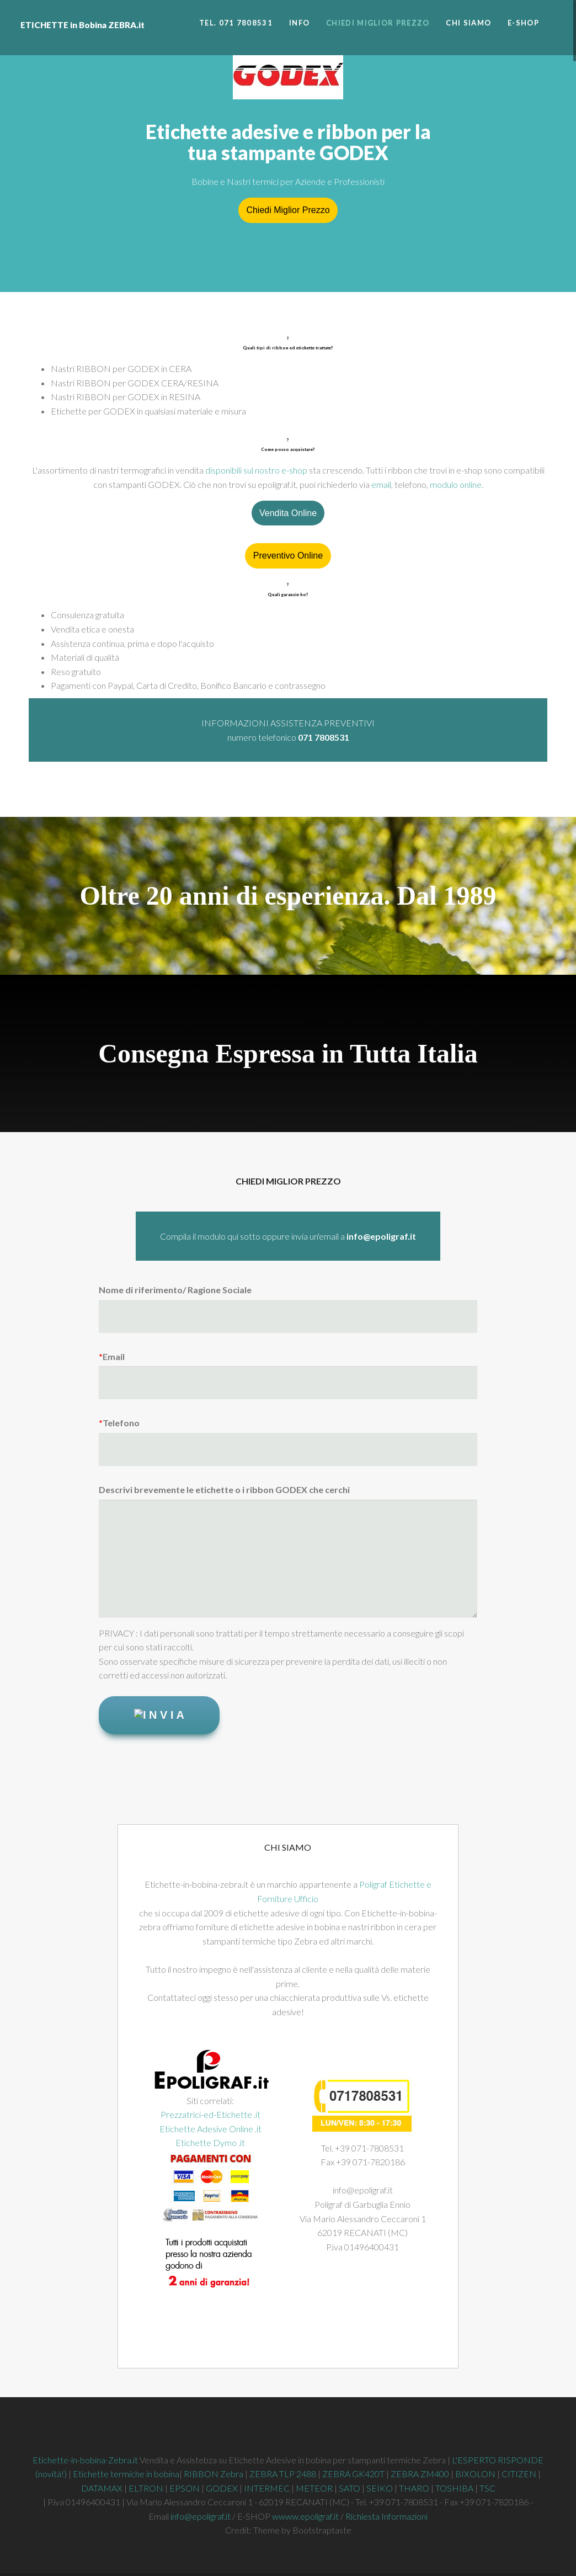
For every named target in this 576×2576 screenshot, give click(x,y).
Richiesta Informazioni (386, 2516)
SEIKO (380, 2488)
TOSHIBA (455, 2488)
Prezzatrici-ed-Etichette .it (210, 2114)
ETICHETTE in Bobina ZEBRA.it (82, 5)
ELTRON (146, 2488)
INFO (299, 22)
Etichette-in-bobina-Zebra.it (85, 2460)
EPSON (184, 2488)
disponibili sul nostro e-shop (256, 470)
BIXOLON (475, 2473)
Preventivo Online (288, 556)
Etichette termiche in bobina (126, 2473)
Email (112, 1356)
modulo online (456, 484)
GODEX (222, 2488)
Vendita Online (288, 513)
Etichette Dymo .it (210, 2142)
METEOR (314, 2488)
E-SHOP (523, 22)
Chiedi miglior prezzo (377, 22)
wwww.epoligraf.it (305, 2516)
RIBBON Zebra (213, 2473)
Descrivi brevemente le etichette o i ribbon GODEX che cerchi (224, 1489)
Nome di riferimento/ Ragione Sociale (175, 1289)
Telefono (119, 1422)
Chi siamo (468, 22)
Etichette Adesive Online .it (210, 2128)
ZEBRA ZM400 (420, 2473)
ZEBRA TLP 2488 (282, 2473)
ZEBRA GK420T (353, 2473)
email (381, 484)
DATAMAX (101, 2488)
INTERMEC (267, 2488)
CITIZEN (519, 2473)
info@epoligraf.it (200, 2516)
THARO (414, 2488)
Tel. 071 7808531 (236, 22)
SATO (349, 2488)
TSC (487, 2488)
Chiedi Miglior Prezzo (287, 210)
